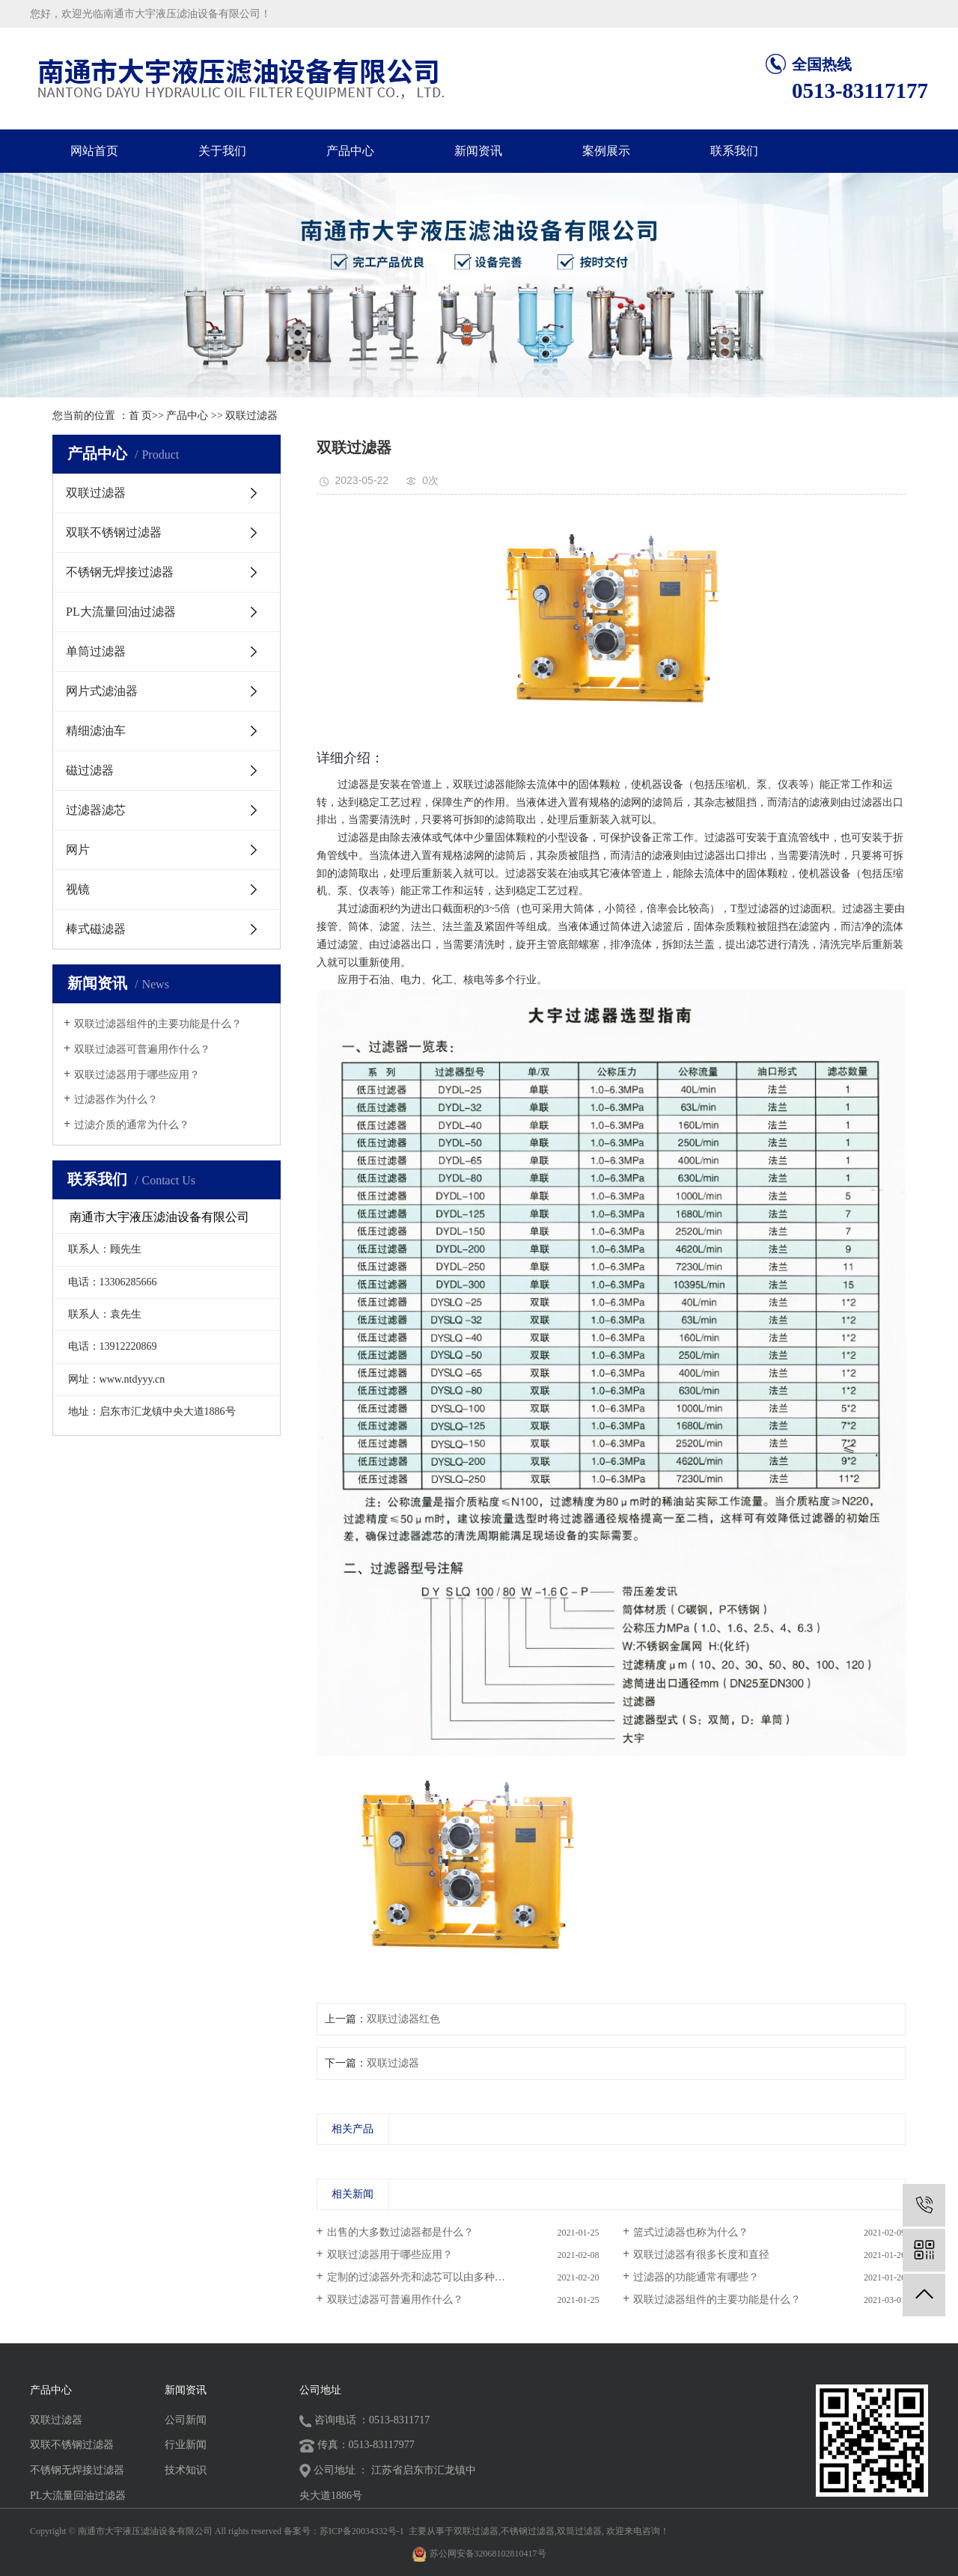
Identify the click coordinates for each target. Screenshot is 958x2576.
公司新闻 (186, 2420)
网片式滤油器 (102, 691)
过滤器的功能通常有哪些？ (696, 2277)
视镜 (78, 889)
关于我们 (222, 150)
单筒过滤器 (96, 651)
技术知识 (186, 2470)
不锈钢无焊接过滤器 (120, 572)
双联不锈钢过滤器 (114, 532)
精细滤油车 (96, 730)
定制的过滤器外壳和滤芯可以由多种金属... (425, 2277)
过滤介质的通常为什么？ (131, 1125)
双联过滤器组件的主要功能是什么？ (158, 1024)
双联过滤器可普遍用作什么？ (142, 1049)
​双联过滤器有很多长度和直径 (701, 2254)
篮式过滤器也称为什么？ (690, 2232)
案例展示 (606, 150)
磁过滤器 (90, 770)
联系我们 (734, 150)
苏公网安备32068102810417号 (488, 2553)
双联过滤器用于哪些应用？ (137, 1074)
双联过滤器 (251, 415)
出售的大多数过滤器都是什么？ (400, 2232)
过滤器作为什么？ (116, 1099)
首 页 (141, 415)
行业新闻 (186, 2444)
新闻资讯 (478, 150)
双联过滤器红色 (403, 2019)
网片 (78, 849)
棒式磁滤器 (96, 929)
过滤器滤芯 (96, 810)
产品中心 (350, 150)
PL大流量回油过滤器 (121, 611)
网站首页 (94, 150)
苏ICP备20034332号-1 (362, 2531)
